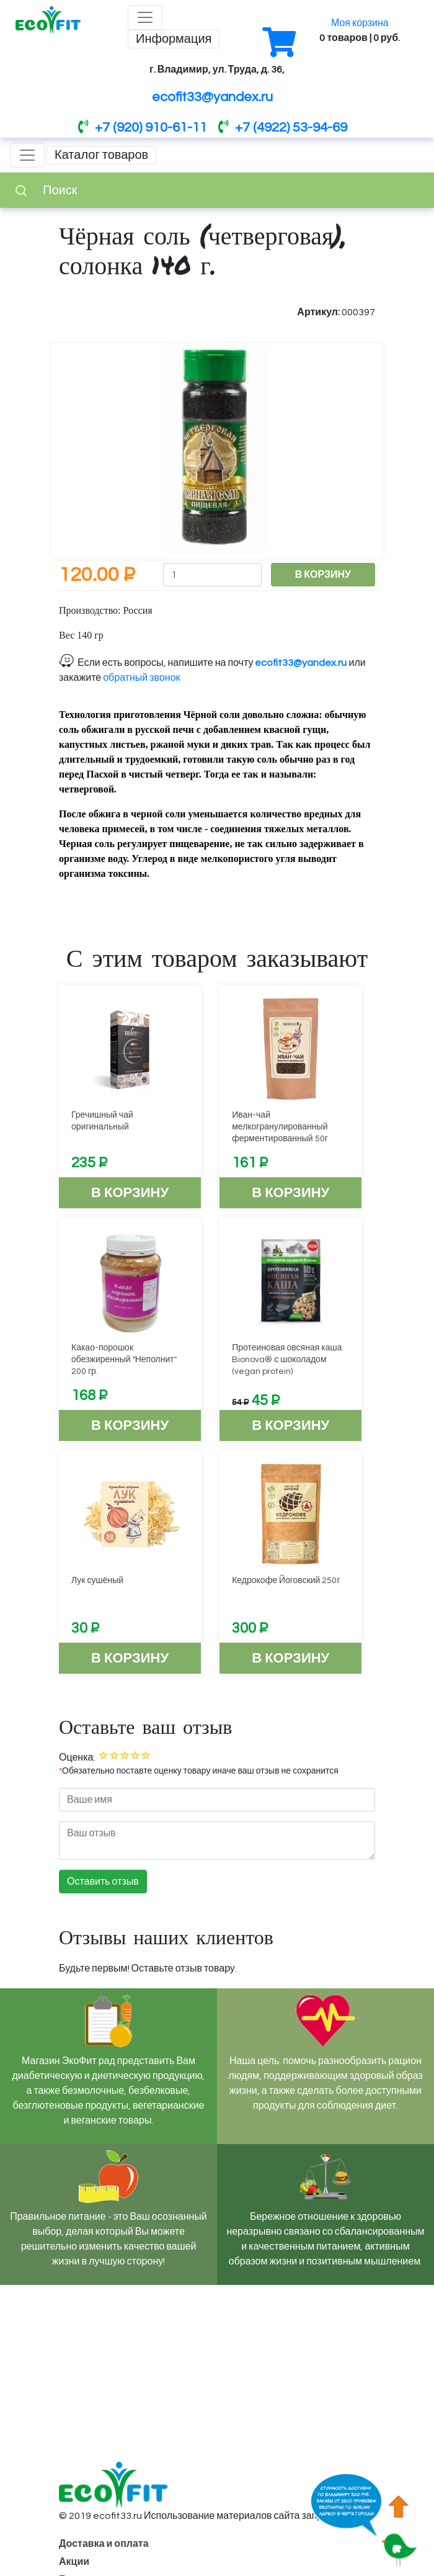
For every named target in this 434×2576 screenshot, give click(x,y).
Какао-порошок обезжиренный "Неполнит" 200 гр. (124, 1360)
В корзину (130, 1193)
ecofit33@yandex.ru (212, 97)
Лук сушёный (97, 1580)
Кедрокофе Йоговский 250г (286, 1580)
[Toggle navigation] (145, 17)
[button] (362, 355)
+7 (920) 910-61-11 (142, 127)
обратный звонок (141, 678)
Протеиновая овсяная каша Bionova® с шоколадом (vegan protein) (287, 1360)
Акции (74, 2562)
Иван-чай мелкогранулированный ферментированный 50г (280, 1127)
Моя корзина (360, 23)
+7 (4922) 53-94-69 (282, 127)
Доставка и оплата (104, 2544)
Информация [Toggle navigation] (173, 39)
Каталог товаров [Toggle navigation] (101, 155)
